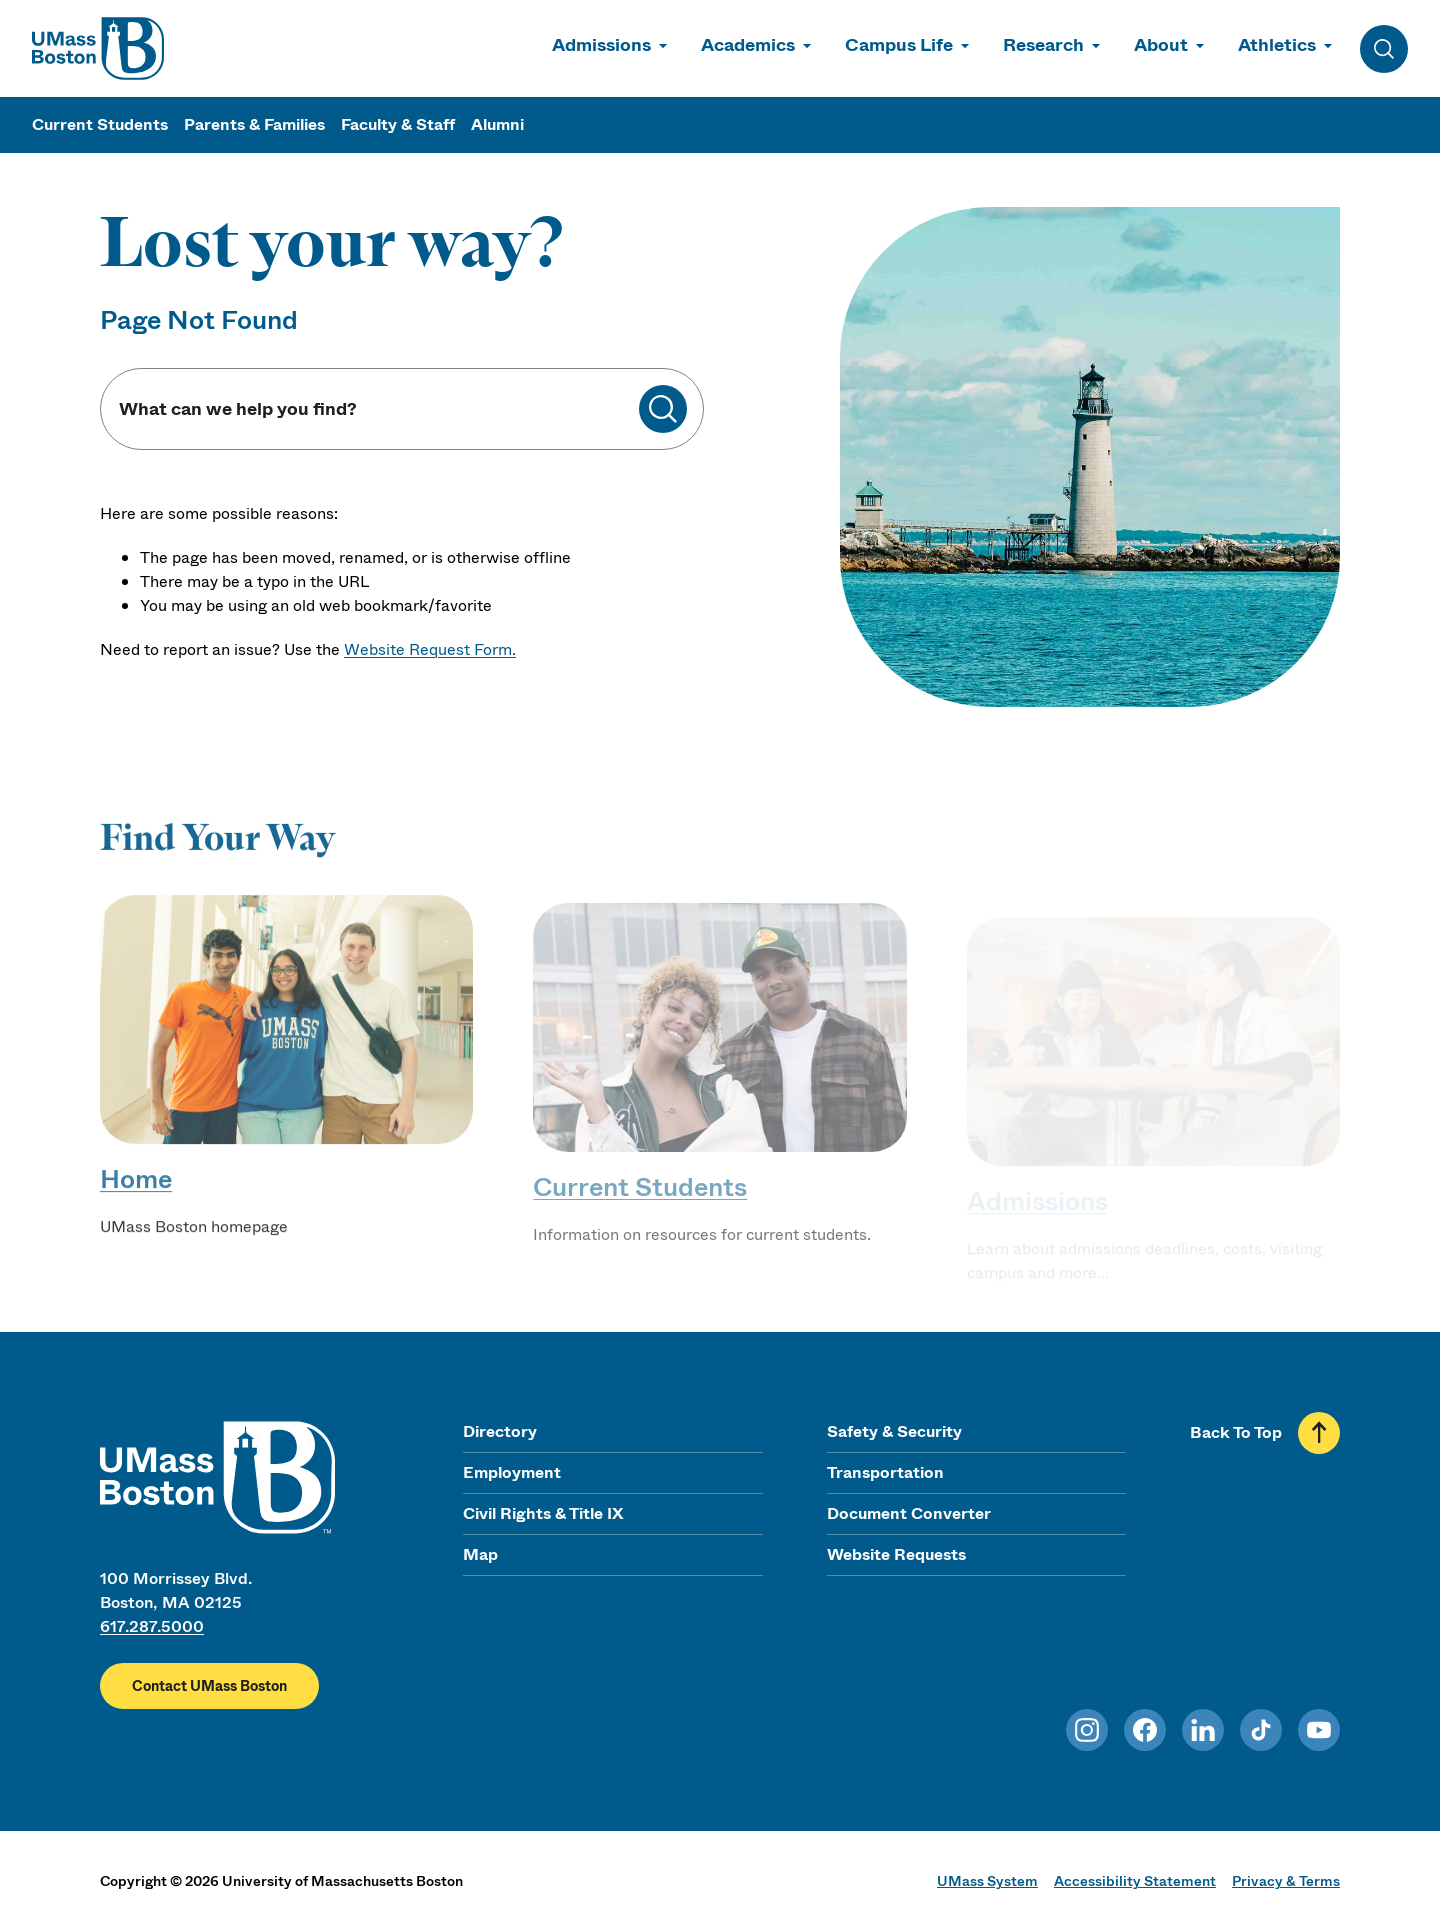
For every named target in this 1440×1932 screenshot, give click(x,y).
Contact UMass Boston (209, 1686)
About (1161, 45)
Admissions (601, 45)
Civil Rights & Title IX (543, 1513)
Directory (500, 1431)
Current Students (100, 124)
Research (1043, 45)
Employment (512, 1472)
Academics (748, 45)
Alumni (497, 124)
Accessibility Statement (1135, 1881)
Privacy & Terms (1286, 1881)
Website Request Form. (430, 649)
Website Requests (896, 1554)
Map (480, 1554)
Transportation (885, 1472)
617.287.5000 (152, 1626)
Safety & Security (894, 1431)
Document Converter (909, 1513)
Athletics (1277, 45)
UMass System (987, 1881)
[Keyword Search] (378, 409)
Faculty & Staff (398, 124)
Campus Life (899, 45)
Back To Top (1236, 1432)
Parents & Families (254, 124)
